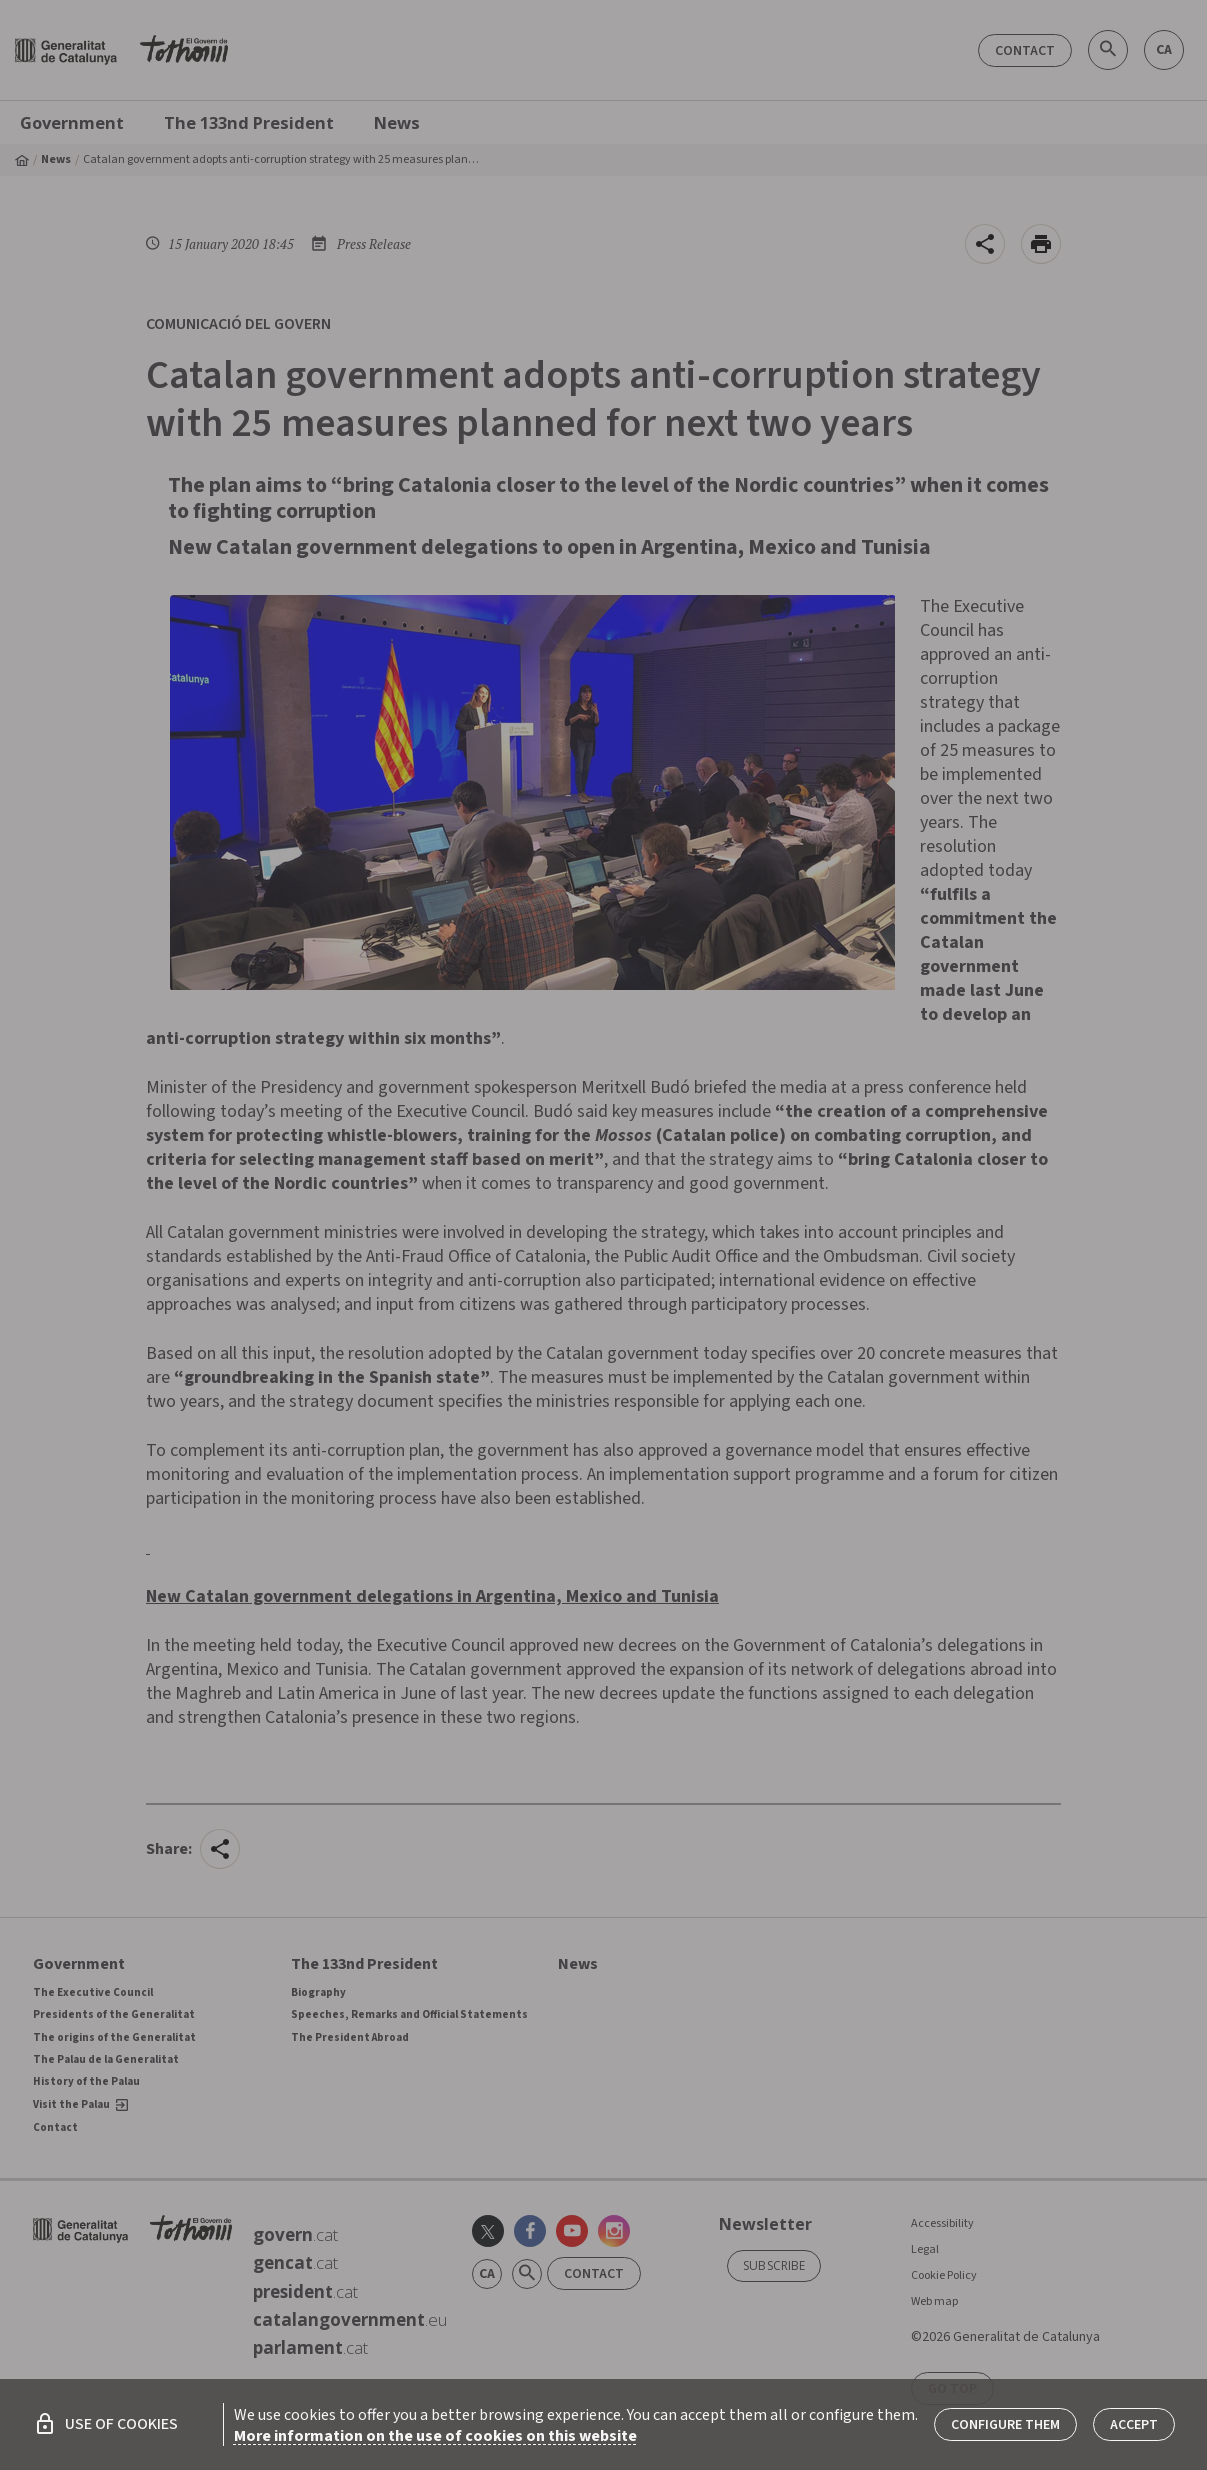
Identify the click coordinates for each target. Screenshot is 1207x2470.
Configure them (1005, 2425)
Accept (1134, 2425)
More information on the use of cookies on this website (435, 2436)
